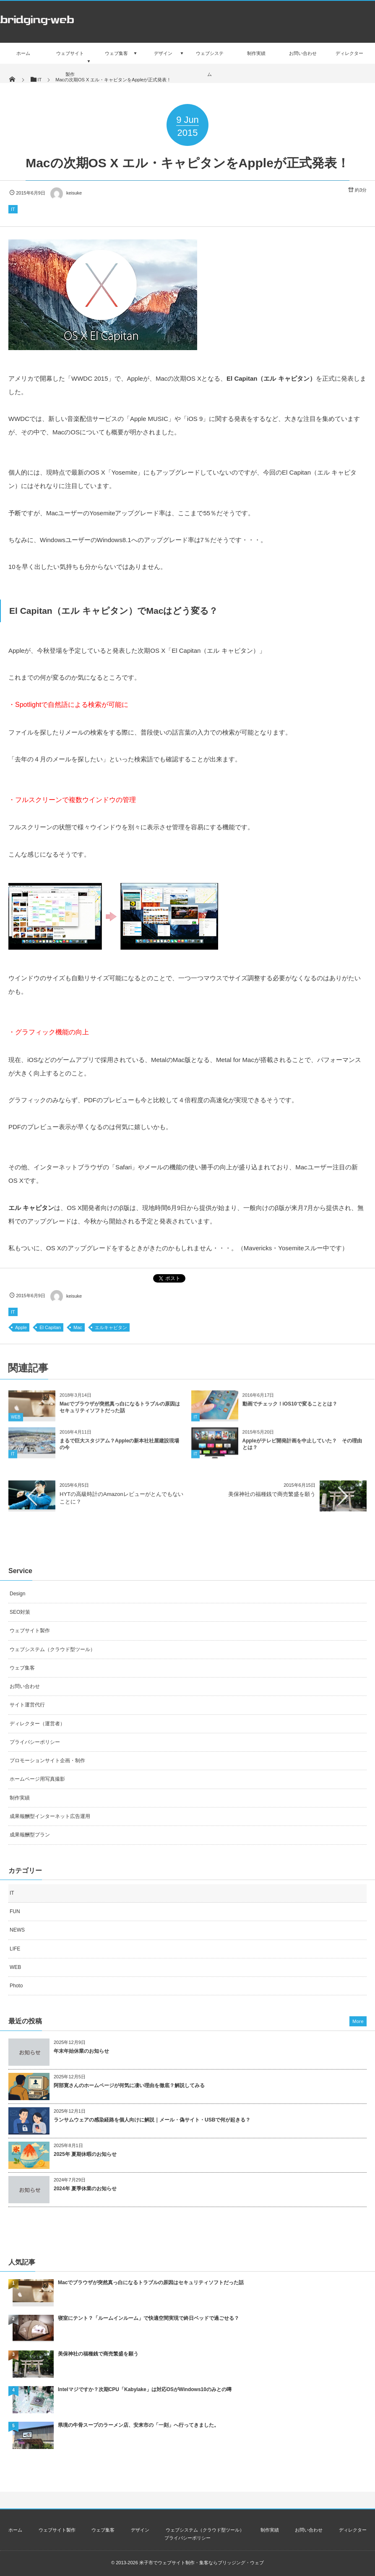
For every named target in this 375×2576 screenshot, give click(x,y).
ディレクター (353, 2529)
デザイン (140, 2529)
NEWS (17, 1930)
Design (17, 1594)
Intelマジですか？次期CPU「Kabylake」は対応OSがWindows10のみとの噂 (145, 2389)
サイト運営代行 (27, 1705)
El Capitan (50, 1327)
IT (13, 209)
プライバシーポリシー (35, 1742)
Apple (21, 1327)
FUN (15, 1911)
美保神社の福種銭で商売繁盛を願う (271, 1494)
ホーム (15, 2529)
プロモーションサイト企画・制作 (47, 1760)
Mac (77, 1327)
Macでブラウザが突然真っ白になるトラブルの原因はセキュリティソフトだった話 (151, 2282)
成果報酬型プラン (30, 1835)
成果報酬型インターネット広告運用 (50, 1816)
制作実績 (20, 1798)
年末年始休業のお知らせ (81, 2051)
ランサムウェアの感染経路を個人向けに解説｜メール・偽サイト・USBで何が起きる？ (152, 2120)
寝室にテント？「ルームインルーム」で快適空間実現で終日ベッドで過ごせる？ (148, 2318)
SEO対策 (20, 1612)
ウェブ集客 (22, 1668)
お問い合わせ (25, 1686)
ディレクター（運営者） (37, 1724)
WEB (16, 1424)
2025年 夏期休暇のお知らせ (85, 2154)
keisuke (65, 192)
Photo (16, 1986)
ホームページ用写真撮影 (37, 1779)
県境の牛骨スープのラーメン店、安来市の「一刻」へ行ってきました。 (138, 2425)
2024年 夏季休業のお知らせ (85, 2189)
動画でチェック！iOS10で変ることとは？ (289, 1411)
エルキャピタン (111, 1327)
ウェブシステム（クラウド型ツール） (52, 1649)
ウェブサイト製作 (30, 1630)
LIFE (15, 1949)
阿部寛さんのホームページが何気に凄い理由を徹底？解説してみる (129, 2085)
